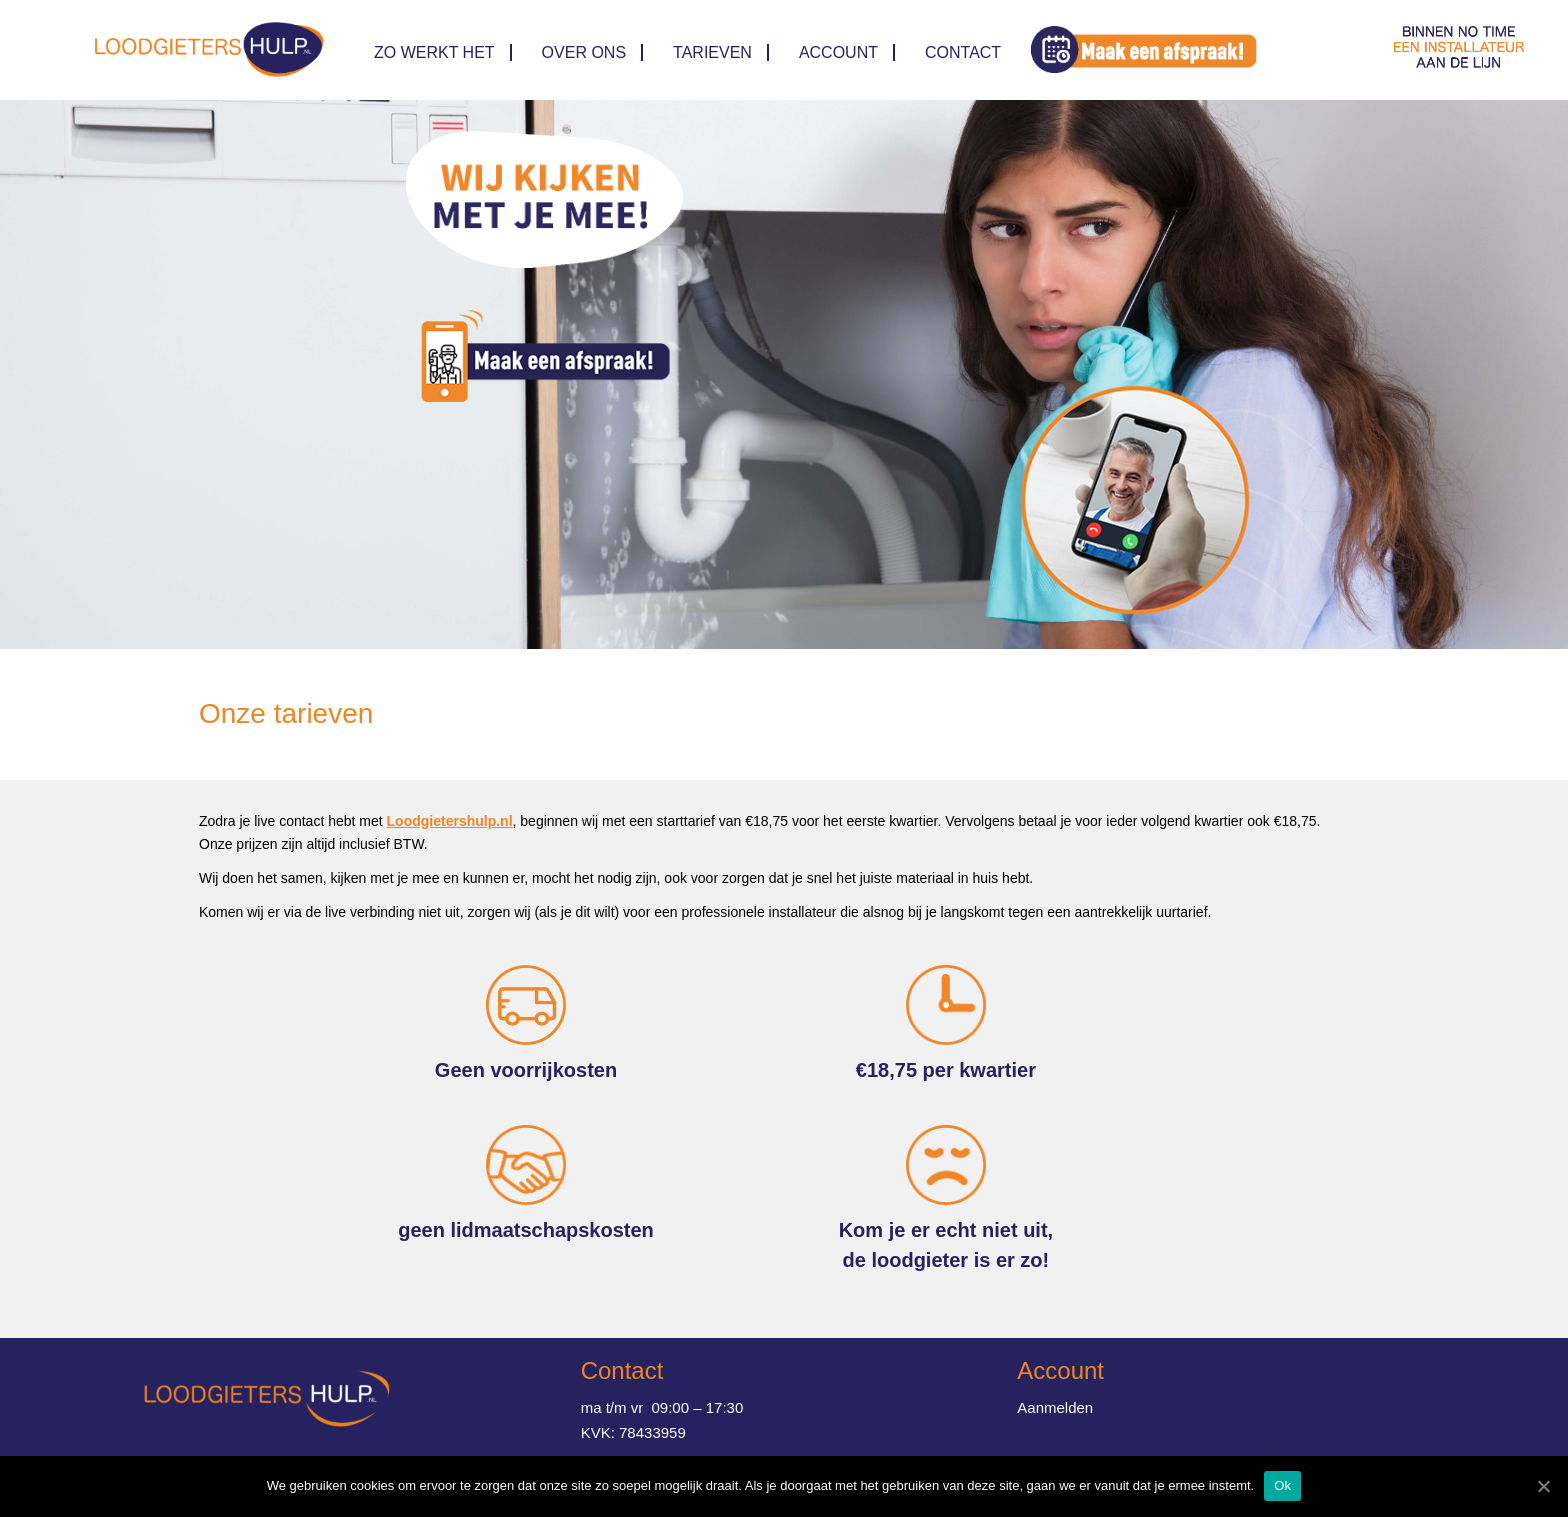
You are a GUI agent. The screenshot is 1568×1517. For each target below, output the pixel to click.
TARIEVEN (712, 52)
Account (838, 52)
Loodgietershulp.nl (450, 821)
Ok (1282, 1485)
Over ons (584, 52)
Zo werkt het (434, 52)
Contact (963, 52)
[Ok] (1543, 1486)
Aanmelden (1055, 1407)
